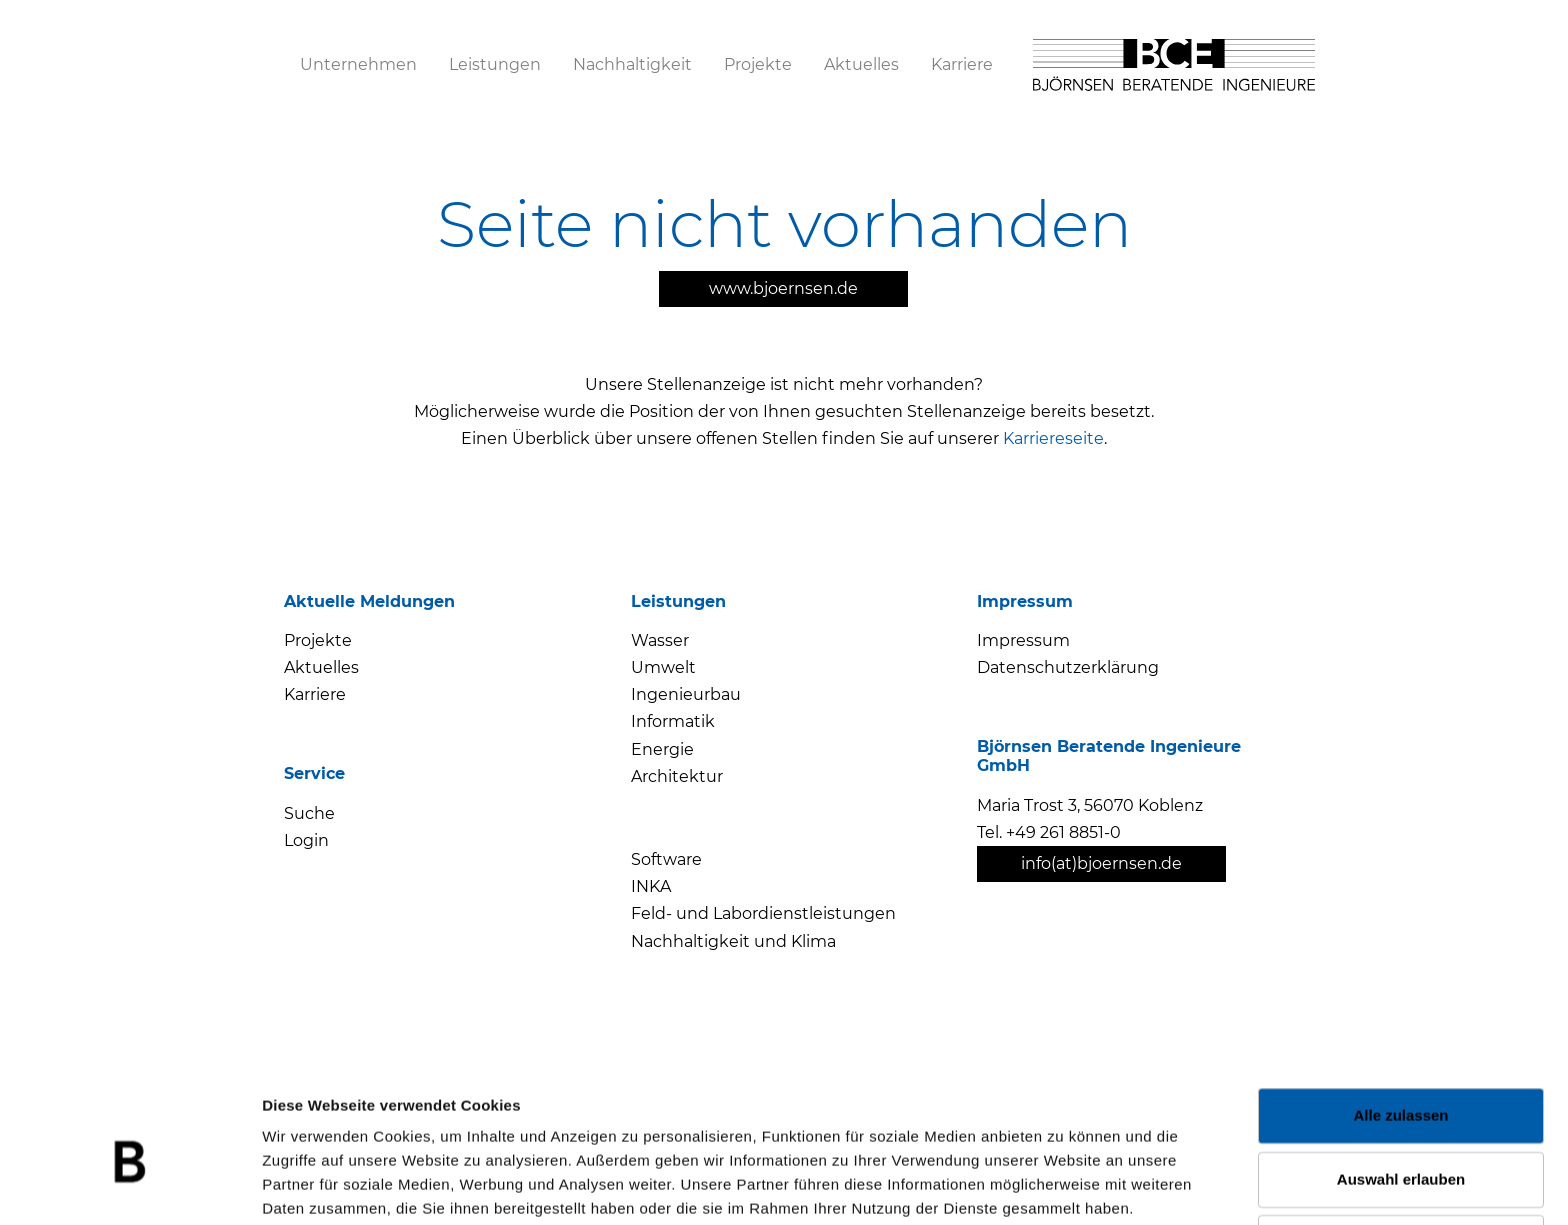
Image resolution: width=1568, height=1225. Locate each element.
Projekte (318, 640)
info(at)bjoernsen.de (1101, 863)
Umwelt (663, 667)
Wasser (660, 640)
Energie (662, 749)
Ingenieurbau (686, 694)
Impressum (1023, 640)
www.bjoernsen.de (783, 288)
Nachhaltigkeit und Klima (733, 941)
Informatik (673, 721)
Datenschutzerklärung (1068, 667)
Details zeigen (1063, 1185)
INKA (651, 886)
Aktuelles (321, 667)
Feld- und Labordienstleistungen (763, 913)
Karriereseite (1053, 438)
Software (666, 859)
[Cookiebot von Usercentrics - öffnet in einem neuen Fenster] (129, 1186)
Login (306, 840)
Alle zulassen (1400, 1021)
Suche (309, 813)
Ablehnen (1401, 1148)
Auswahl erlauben (1401, 1084)
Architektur (677, 776)
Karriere (315, 694)
